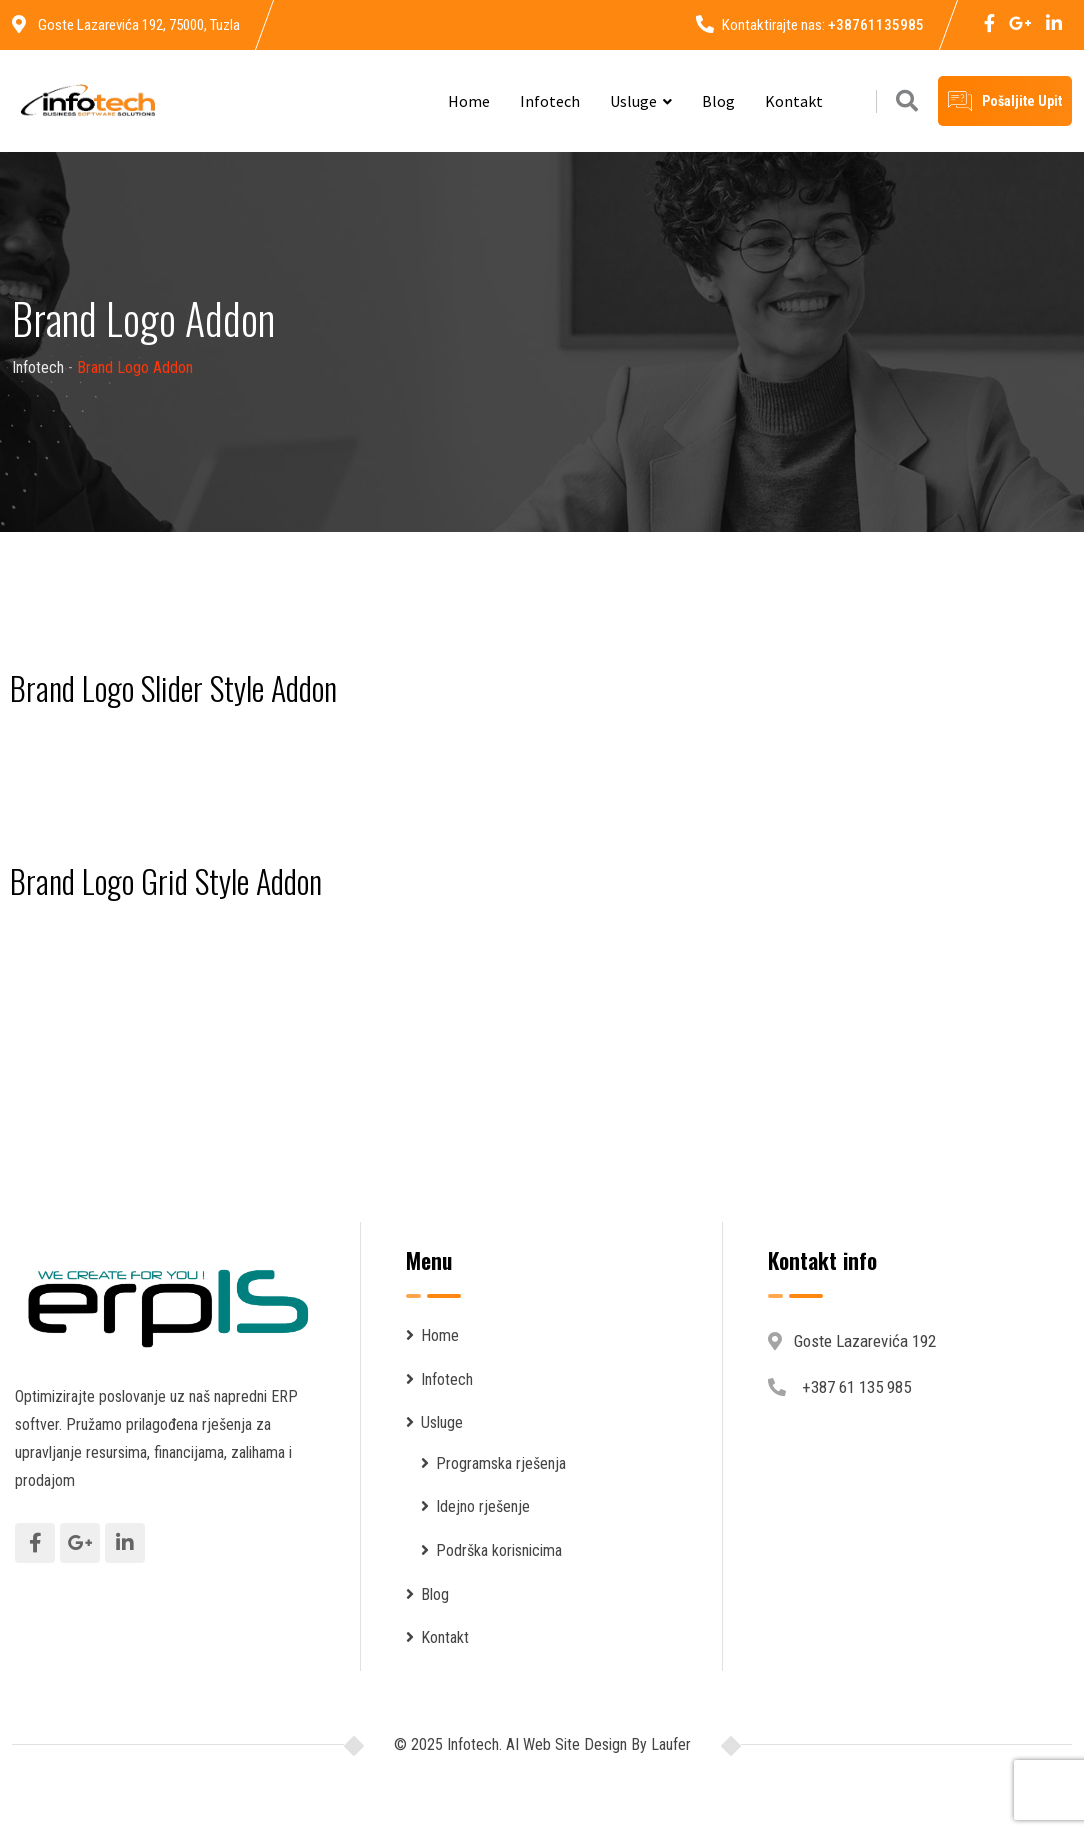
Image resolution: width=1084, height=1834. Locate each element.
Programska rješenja (501, 1463)
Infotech (550, 101)
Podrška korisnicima (499, 1550)
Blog (718, 101)
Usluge (633, 101)
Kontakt (794, 101)
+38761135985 (876, 25)
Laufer (669, 1744)
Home (469, 101)
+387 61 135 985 (856, 1387)
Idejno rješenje (483, 1506)
